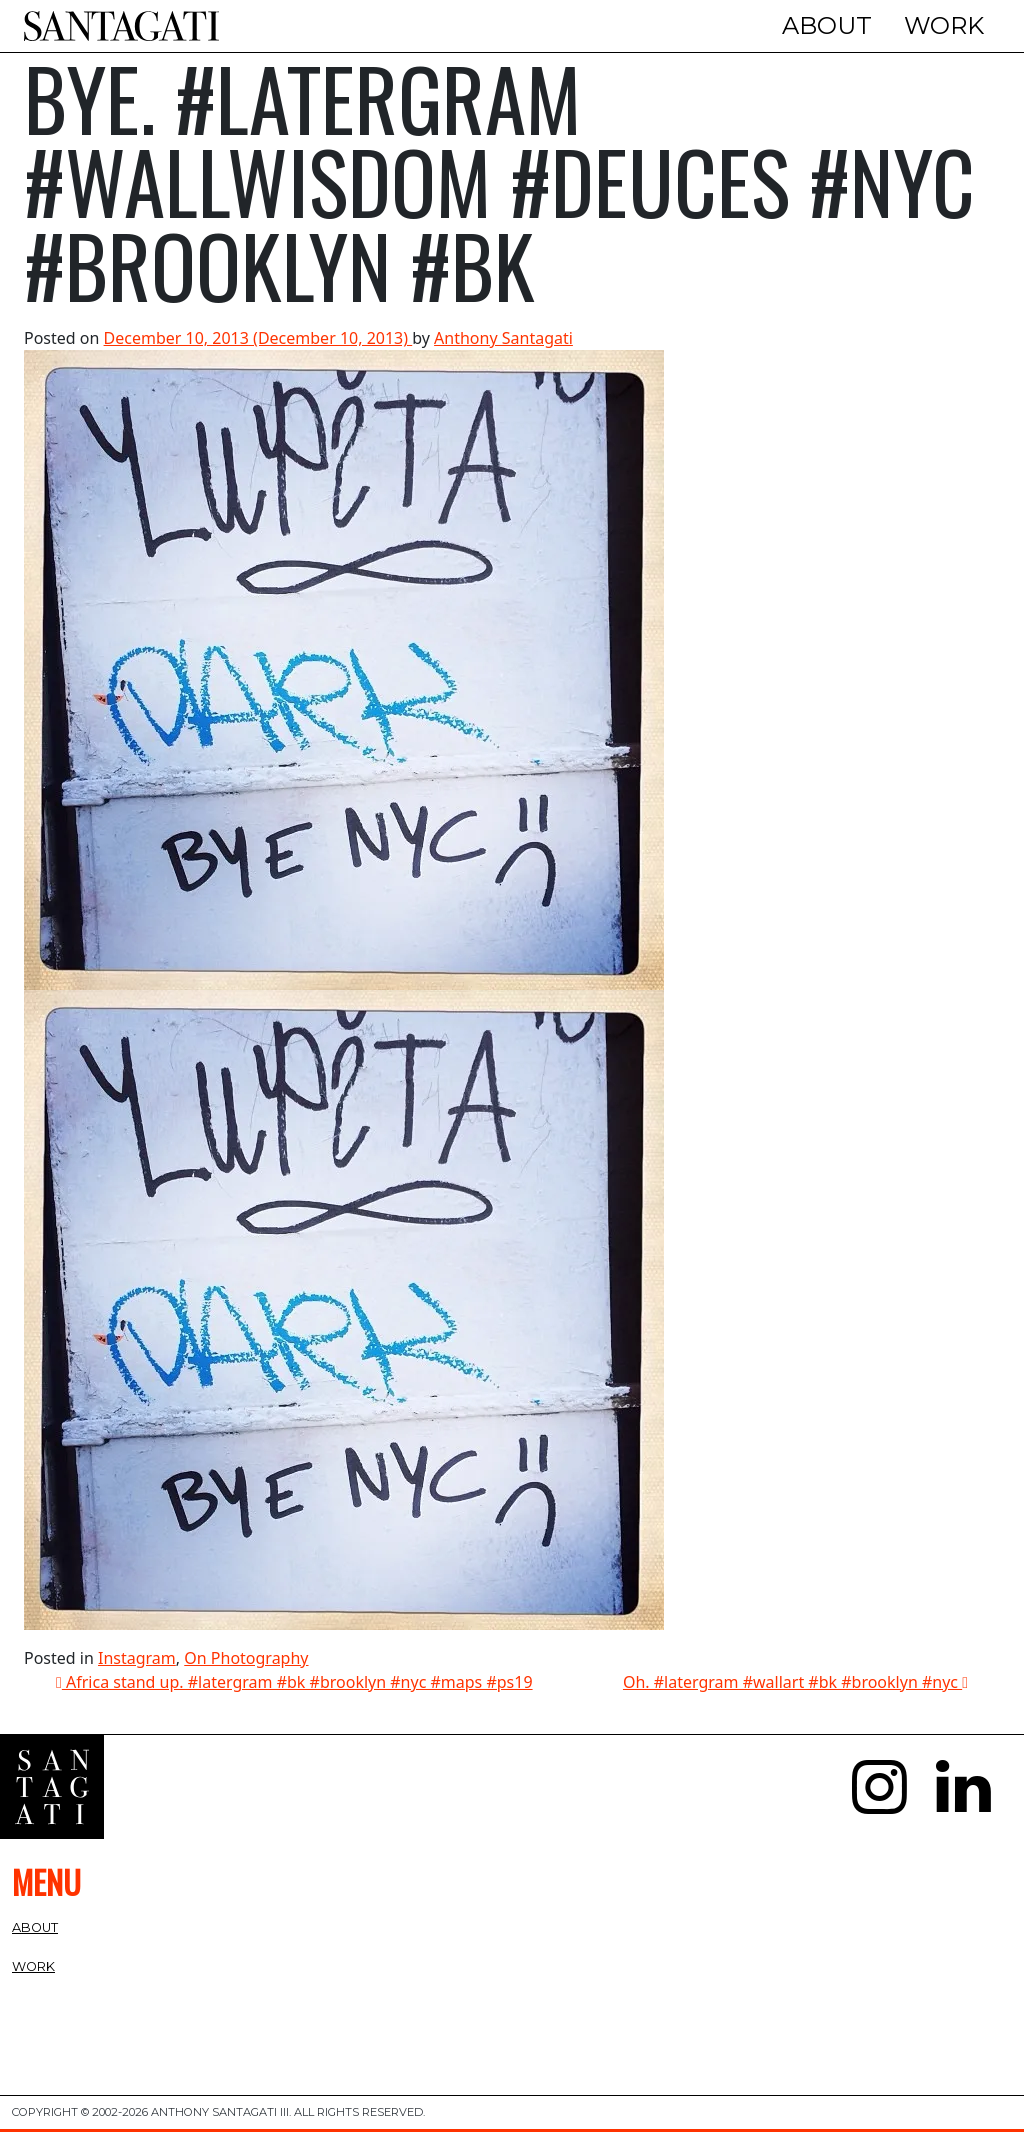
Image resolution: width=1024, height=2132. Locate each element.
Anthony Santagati (503, 338)
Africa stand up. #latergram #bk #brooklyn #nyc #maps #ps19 (294, 1682)
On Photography (246, 1658)
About (827, 25)
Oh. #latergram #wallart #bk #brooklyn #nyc (795, 1682)
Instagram (137, 1658)
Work (944, 25)
